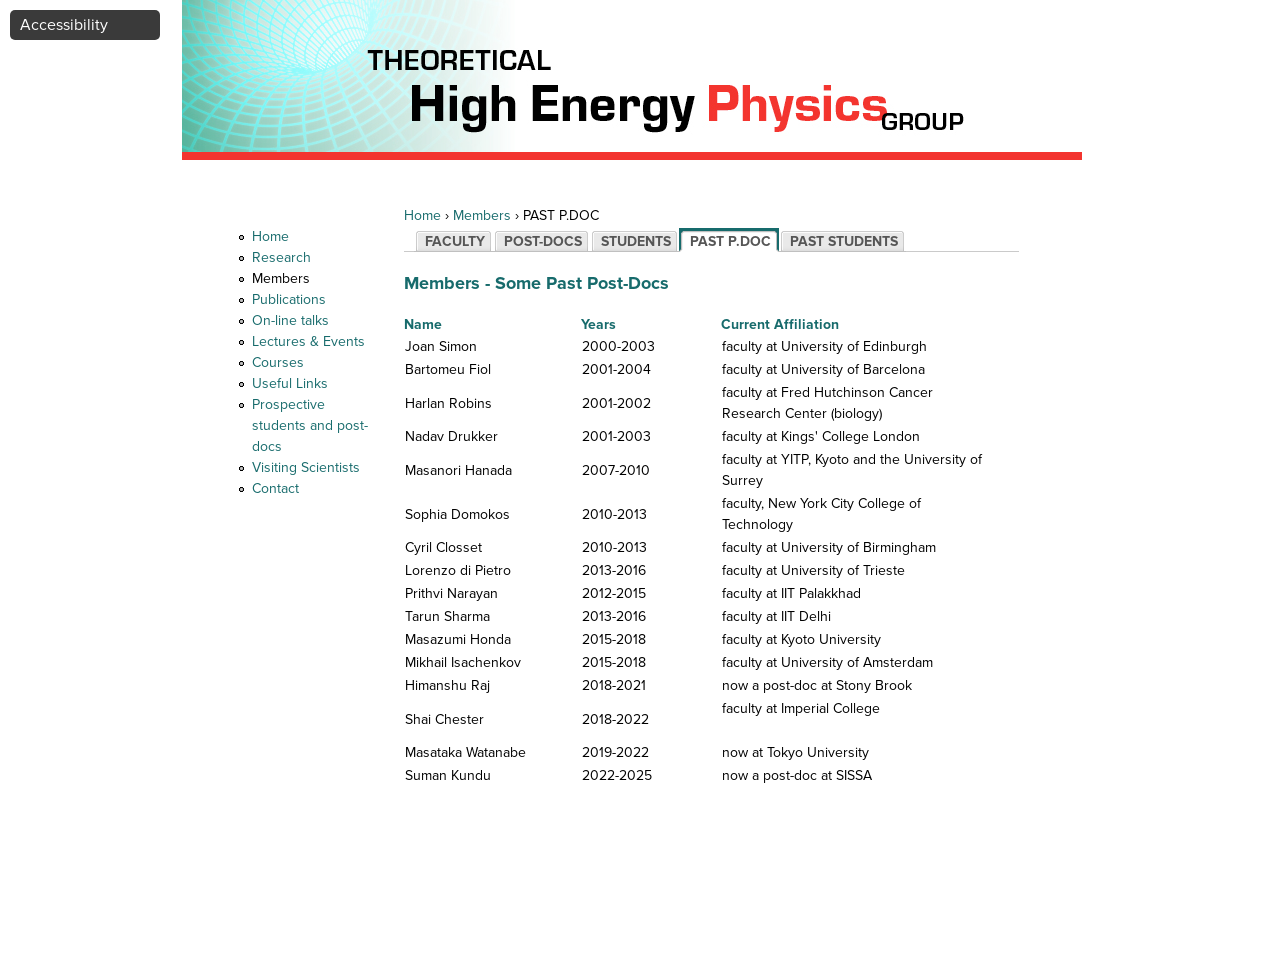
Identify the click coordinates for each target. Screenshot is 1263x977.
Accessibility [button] (64, 25)
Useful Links (290, 383)
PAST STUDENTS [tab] (844, 241)
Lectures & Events (308, 341)
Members (281, 278)
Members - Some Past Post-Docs (536, 283)
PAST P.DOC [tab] (730, 241)
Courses (278, 362)
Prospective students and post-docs (310, 425)
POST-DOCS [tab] (543, 241)
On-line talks (290, 320)
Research (281, 257)
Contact (275, 488)
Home (270, 236)
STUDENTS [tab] (636, 241)
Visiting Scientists (306, 467)
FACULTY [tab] (455, 241)
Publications (289, 299)
